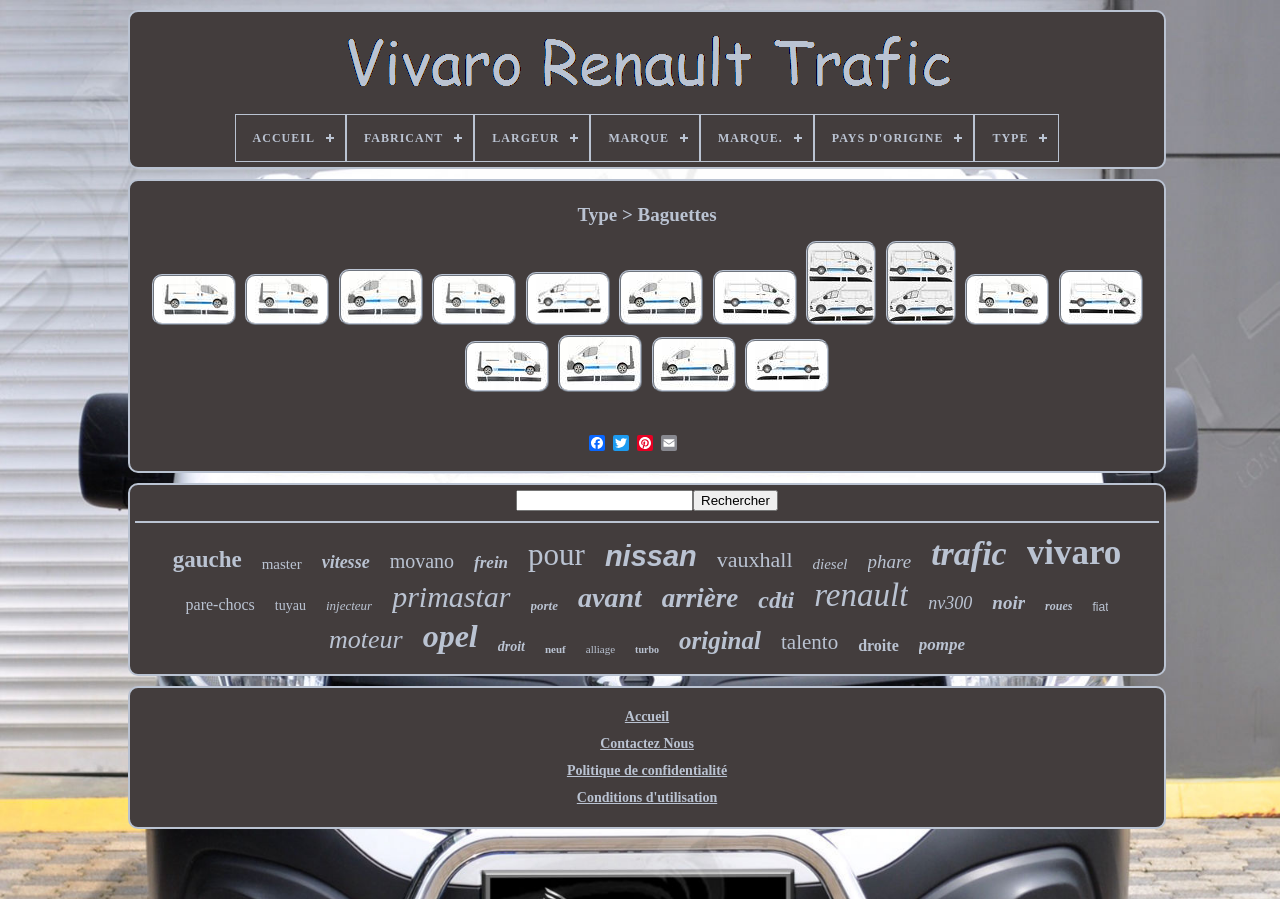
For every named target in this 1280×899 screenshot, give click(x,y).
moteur (366, 639)
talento (809, 642)
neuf (555, 649)
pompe (942, 644)
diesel (830, 564)
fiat (1100, 607)
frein (491, 562)
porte (544, 605)
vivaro (1074, 552)
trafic (969, 553)
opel (450, 636)
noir (1008, 602)
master (282, 564)
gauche (207, 559)
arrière (700, 598)
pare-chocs (220, 604)
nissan (651, 556)
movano (422, 561)
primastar (451, 596)
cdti (776, 600)
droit (511, 646)
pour (556, 554)
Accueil (647, 716)
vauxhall (755, 559)
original (720, 640)
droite (878, 645)
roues (1058, 606)
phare (890, 561)
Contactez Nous (647, 743)
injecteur (349, 605)
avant (610, 597)
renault (861, 595)
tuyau (290, 605)
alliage (600, 649)
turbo (647, 649)
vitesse (346, 562)
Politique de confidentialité (647, 770)
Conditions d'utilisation (647, 797)
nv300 (950, 603)
